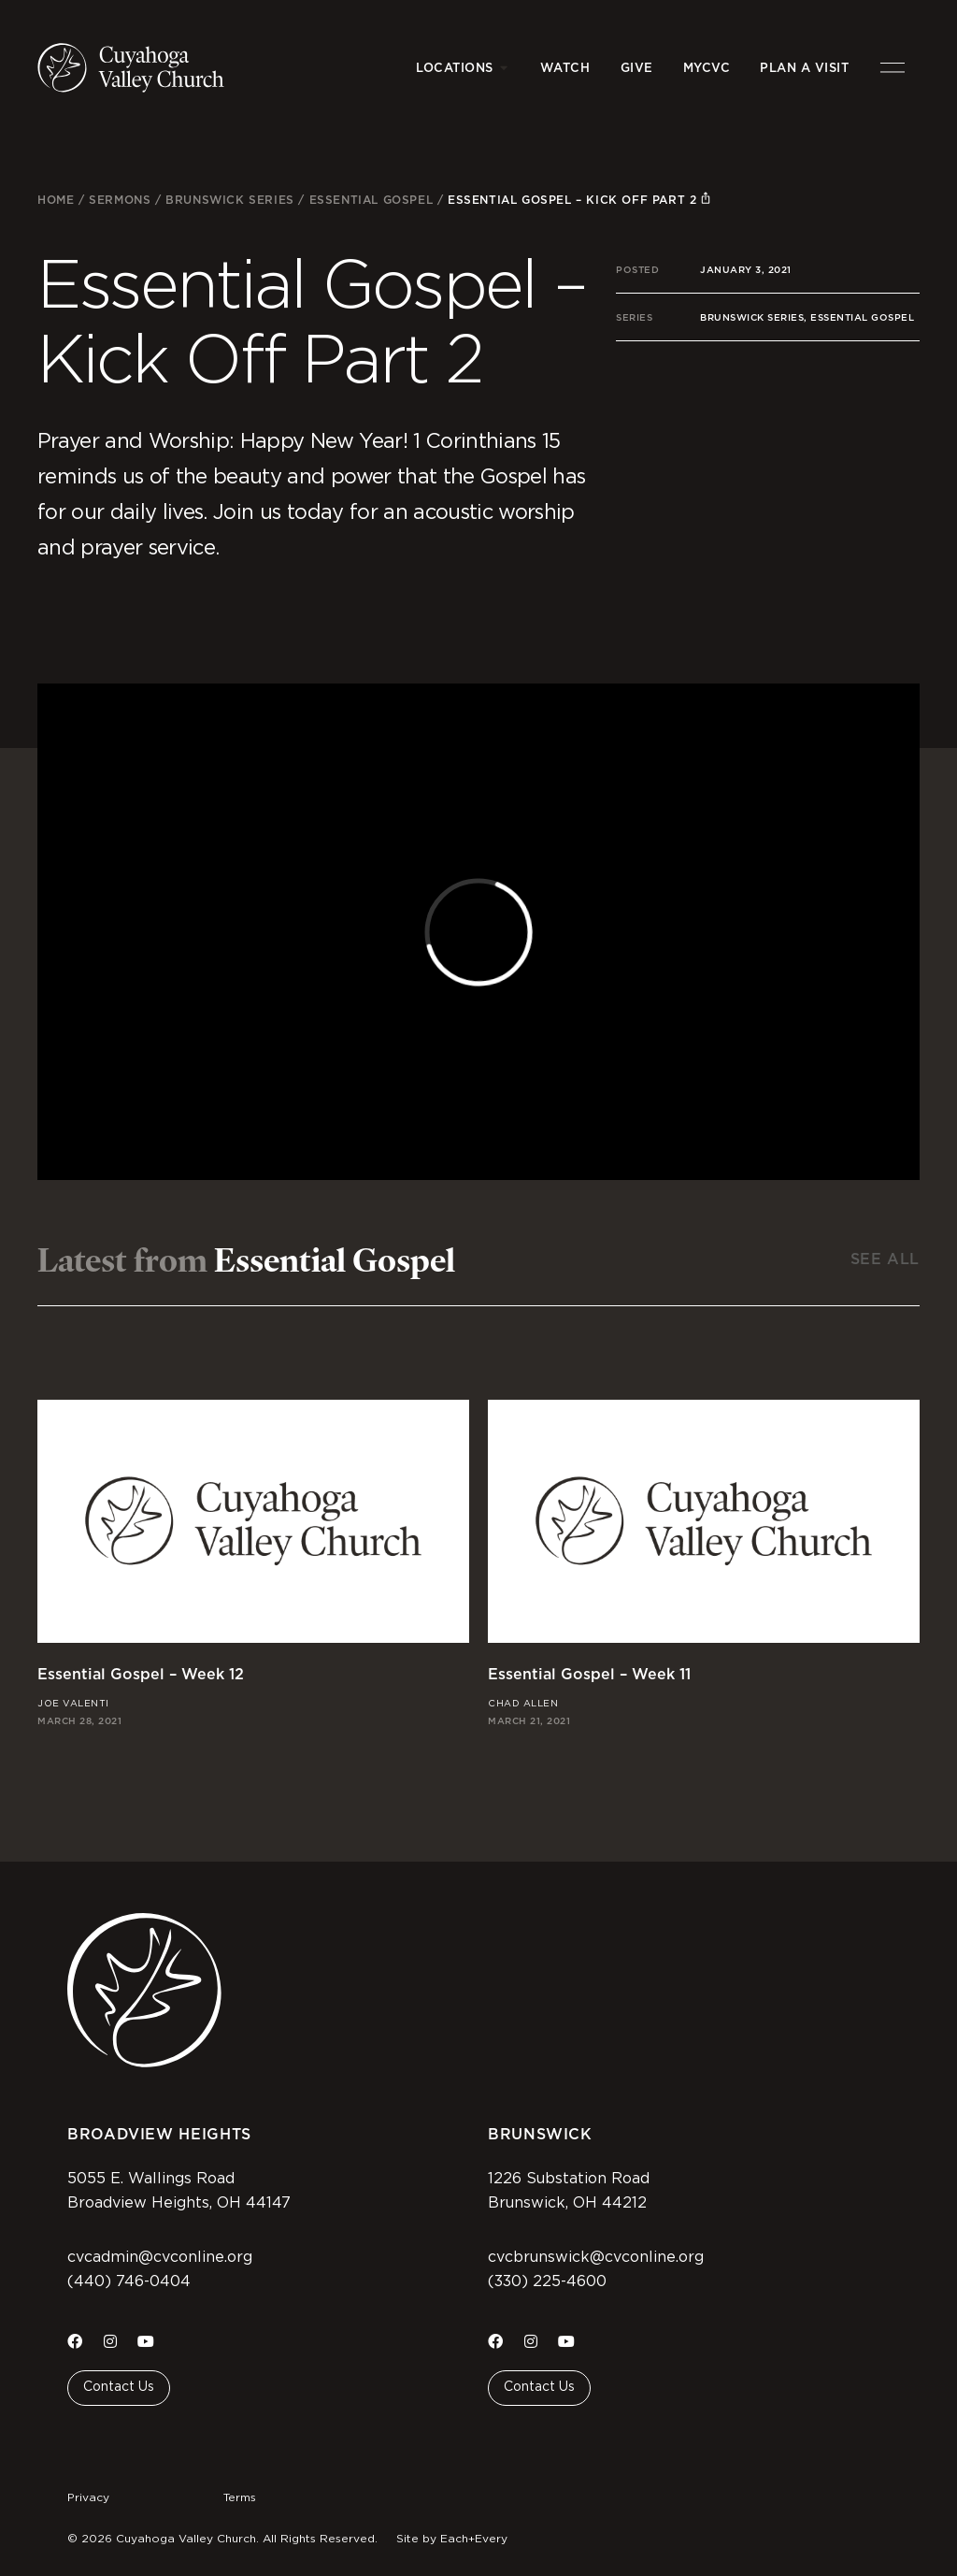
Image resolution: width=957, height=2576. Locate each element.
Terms (239, 2497)
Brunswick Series (229, 200)
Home (55, 200)
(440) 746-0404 (129, 2281)
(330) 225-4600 (547, 2281)
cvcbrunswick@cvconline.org (596, 2257)
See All (885, 1259)
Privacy (88, 2497)
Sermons (119, 200)
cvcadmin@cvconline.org (159, 2257)
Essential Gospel (371, 200)
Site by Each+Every (451, 2538)
